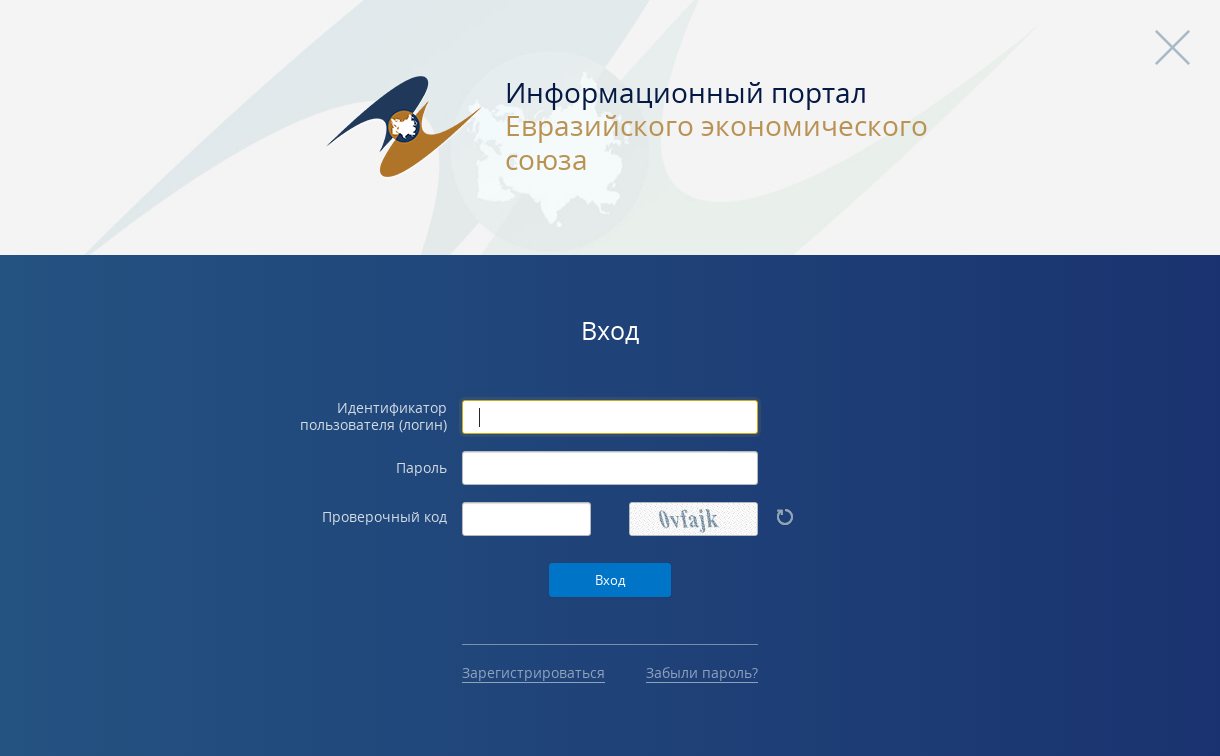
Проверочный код (384, 517)
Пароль (421, 468)
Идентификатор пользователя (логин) (373, 417)
